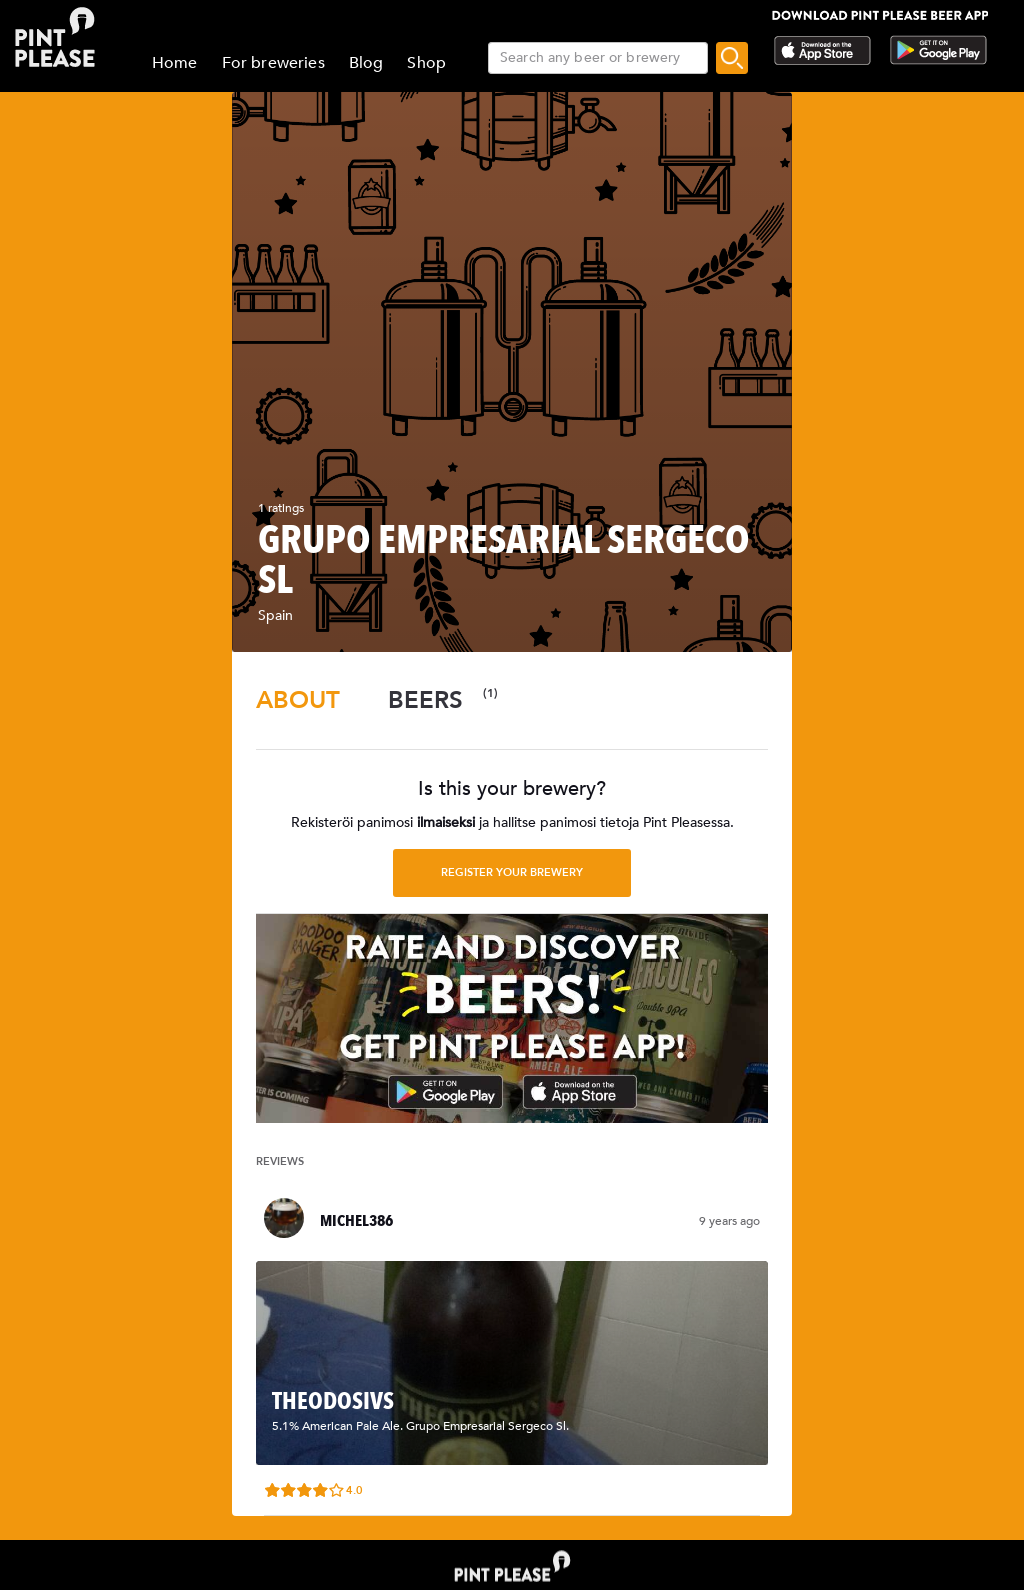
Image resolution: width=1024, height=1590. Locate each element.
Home (175, 63)
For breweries (273, 63)
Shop (426, 63)
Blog (366, 63)
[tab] (298, 700)
